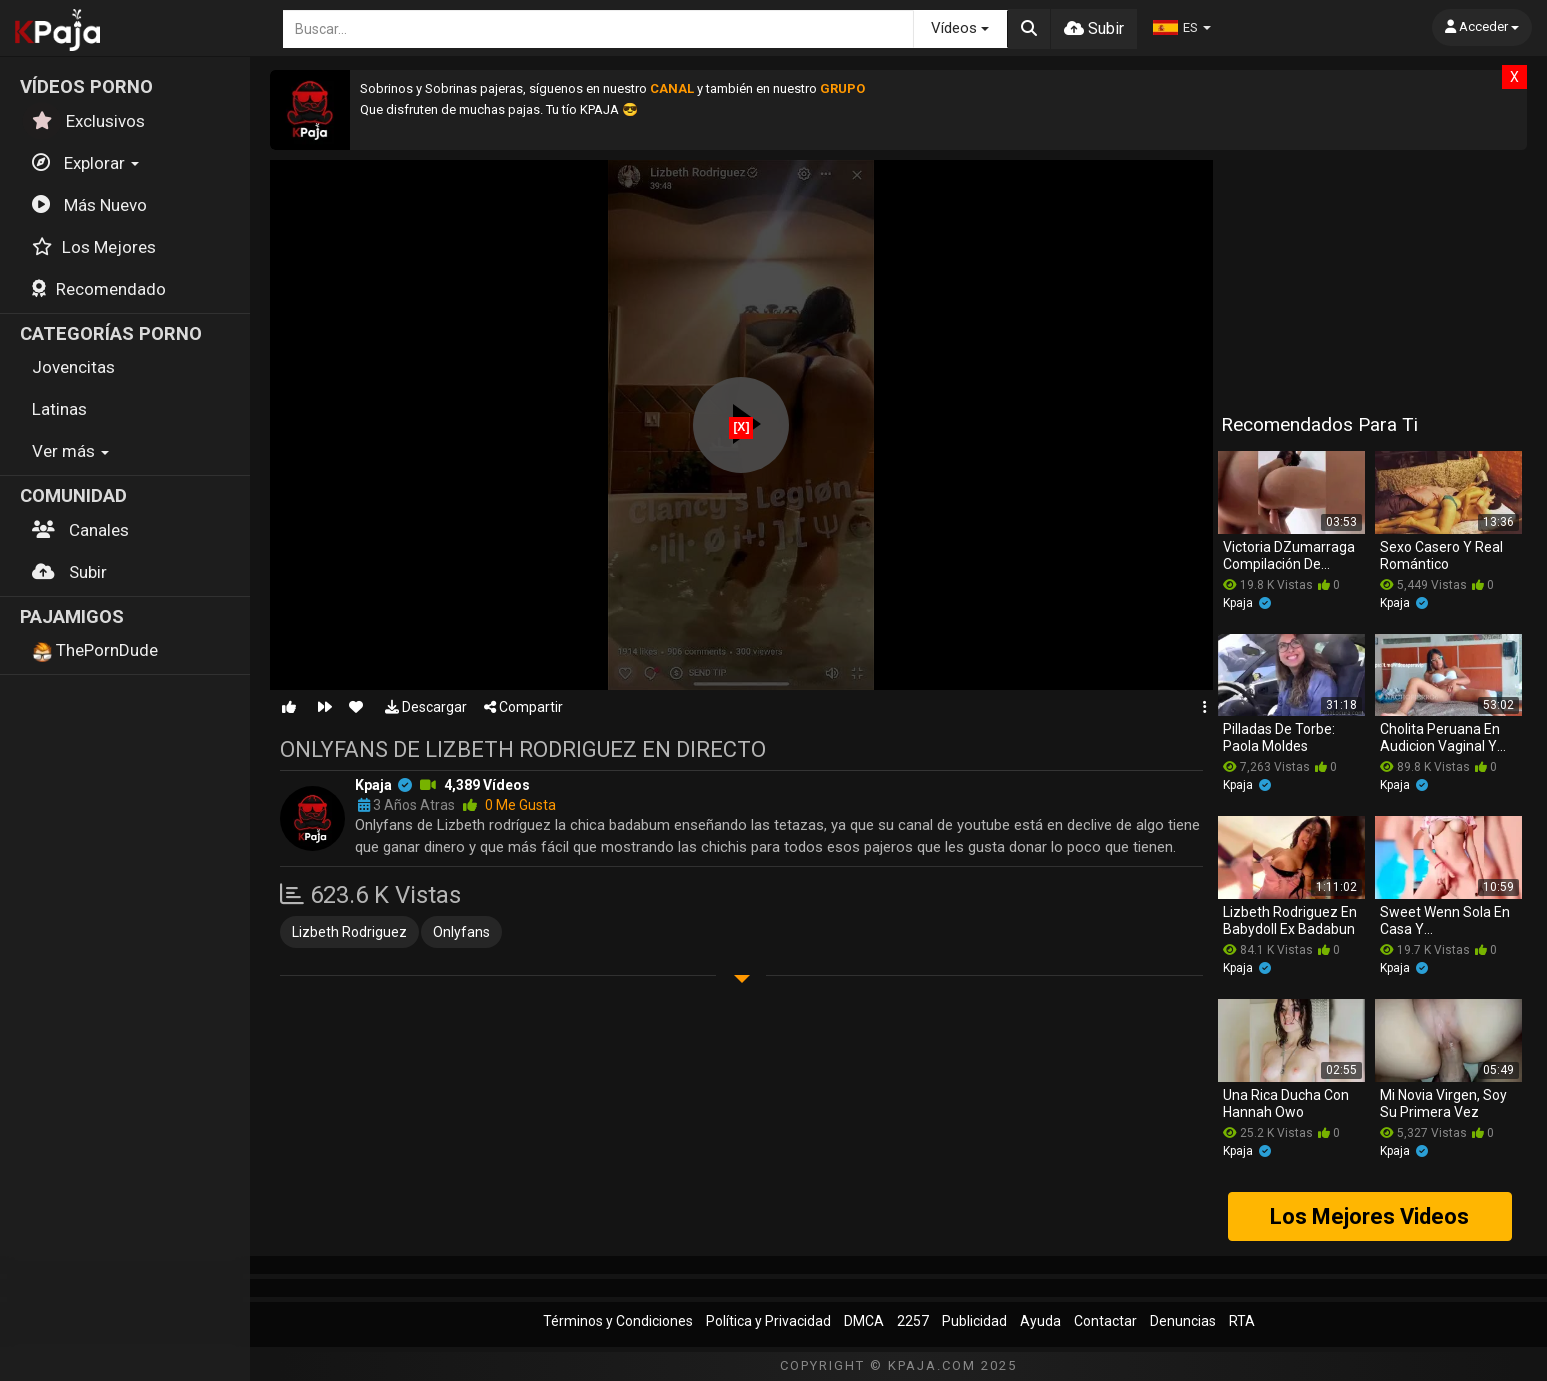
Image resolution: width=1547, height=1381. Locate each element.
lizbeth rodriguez (349, 932)
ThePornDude (95, 651)
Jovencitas (73, 367)
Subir (69, 572)
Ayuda (1040, 1321)
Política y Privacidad (768, 1321)
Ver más (70, 451)
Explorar (85, 163)
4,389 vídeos (487, 785)
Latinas (59, 409)
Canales (80, 530)
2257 (913, 1321)
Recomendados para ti (1319, 424)
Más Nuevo (89, 205)
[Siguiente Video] (325, 707)
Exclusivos (88, 121)
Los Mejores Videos (1369, 1216)
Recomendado (99, 289)
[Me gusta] (289, 707)
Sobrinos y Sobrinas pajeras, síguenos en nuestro (505, 88)
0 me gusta (509, 805)
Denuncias (1183, 1321)
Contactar (1105, 1321)
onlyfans (461, 932)
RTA (1242, 1321)
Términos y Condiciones (618, 1321)
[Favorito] (356, 707)
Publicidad (974, 1321)
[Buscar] (1029, 29)
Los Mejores (94, 247)
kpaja (373, 785)
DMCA (864, 1321)
